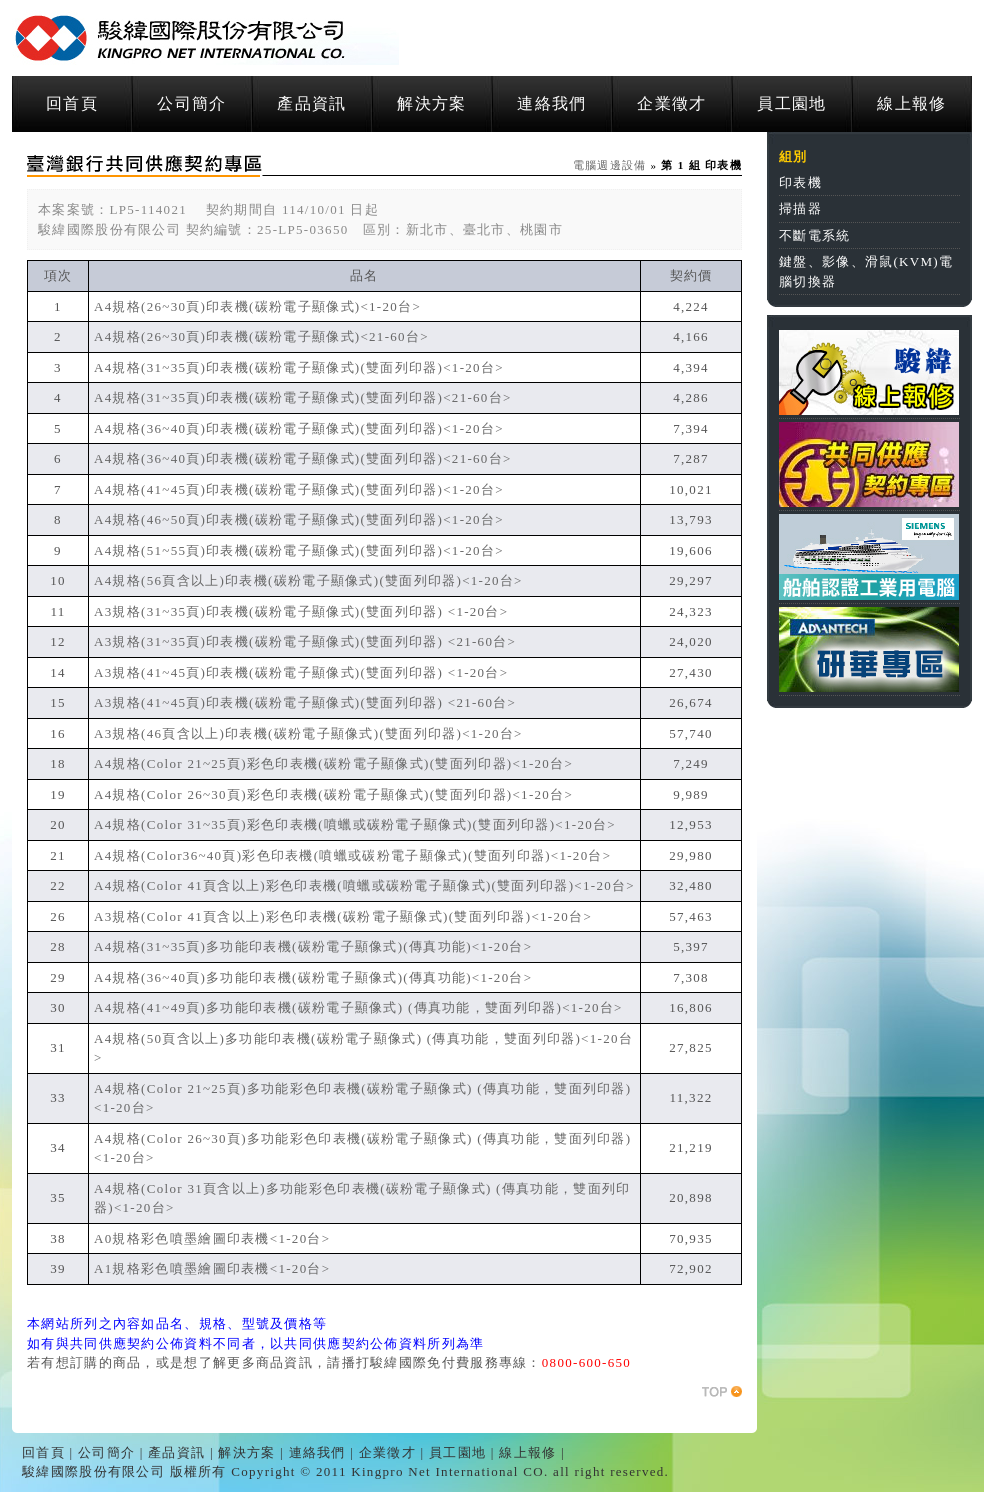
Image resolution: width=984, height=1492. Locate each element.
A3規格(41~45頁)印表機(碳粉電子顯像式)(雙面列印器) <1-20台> (301, 672)
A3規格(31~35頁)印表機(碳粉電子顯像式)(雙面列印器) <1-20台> (301, 611)
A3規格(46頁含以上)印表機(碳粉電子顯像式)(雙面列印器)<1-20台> (308, 733)
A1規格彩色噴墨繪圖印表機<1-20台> (212, 1268)
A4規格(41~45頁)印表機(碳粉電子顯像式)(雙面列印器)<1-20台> (299, 489)
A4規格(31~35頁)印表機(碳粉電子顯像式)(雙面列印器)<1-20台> (299, 367)
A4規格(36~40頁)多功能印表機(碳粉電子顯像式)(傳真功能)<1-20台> (313, 977)
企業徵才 (671, 103)
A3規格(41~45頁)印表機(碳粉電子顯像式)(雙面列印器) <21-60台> (305, 702)
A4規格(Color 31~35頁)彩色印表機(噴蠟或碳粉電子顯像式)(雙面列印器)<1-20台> (355, 824)
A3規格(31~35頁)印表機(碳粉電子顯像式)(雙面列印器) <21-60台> (305, 641)
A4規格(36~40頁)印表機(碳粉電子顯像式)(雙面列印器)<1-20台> (299, 428)
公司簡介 (191, 103)
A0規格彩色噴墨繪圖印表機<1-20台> (212, 1238)
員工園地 (791, 103)
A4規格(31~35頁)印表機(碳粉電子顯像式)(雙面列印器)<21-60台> (303, 397)
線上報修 (911, 103)
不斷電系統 (815, 235)
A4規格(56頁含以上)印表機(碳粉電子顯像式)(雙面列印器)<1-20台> (308, 580)
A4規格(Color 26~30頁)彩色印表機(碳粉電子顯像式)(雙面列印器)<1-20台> (333, 794)
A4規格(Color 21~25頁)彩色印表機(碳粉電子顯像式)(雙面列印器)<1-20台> (333, 763)
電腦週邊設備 (610, 165)
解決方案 (431, 103)
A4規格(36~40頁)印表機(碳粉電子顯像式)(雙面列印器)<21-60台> (303, 458)
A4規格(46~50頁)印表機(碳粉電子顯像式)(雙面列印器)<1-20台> (299, 519)
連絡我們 (551, 103)
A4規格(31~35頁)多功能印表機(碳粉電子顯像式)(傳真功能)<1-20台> (313, 946)
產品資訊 (311, 103)
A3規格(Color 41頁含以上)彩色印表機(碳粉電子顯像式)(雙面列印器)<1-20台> (343, 916)
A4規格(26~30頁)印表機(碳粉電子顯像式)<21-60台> (261, 336)
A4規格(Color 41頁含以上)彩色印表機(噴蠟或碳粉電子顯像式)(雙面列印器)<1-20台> (364, 885)
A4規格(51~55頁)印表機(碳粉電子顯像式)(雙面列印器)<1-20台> (299, 550)
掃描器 (800, 208)
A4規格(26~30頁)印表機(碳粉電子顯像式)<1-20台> (257, 306)
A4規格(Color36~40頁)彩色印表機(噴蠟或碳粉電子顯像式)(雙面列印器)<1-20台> (352, 855)
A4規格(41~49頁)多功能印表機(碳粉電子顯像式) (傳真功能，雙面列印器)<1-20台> (358, 1007)
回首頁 (72, 103)
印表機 (800, 182)
